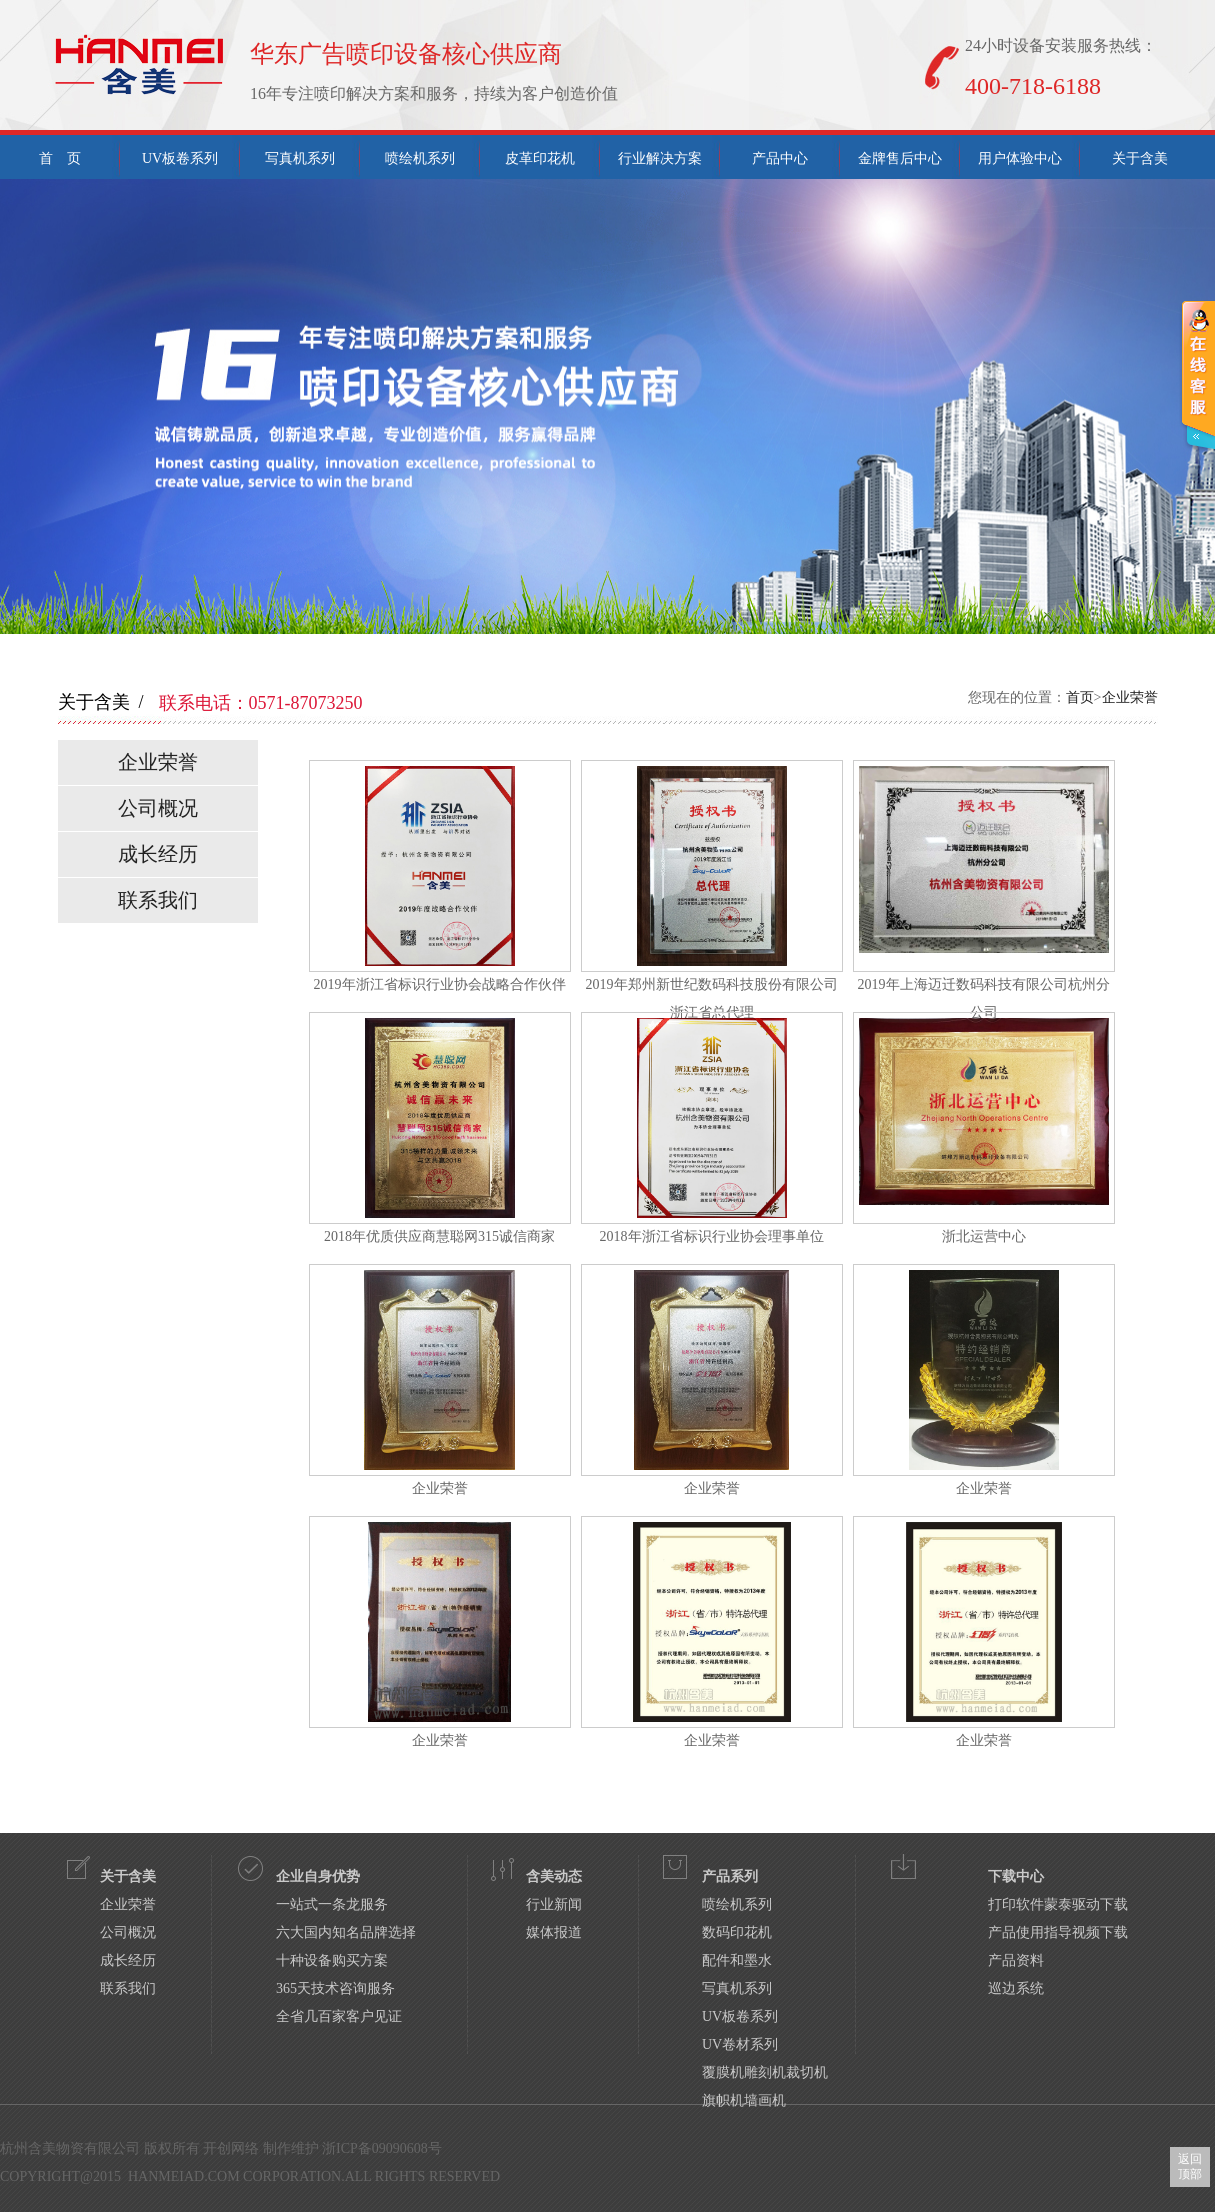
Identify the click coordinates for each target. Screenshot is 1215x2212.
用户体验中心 (1020, 158)
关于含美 (1140, 158)
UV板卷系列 (180, 158)
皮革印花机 (540, 158)
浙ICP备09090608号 (382, 2148)
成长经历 (158, 854)
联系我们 (158, 900)
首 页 (60, 158)
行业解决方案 (660, 158)
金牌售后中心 (900, 158)
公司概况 (158, 808)
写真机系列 (300, 158)
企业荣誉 (1130, 697)
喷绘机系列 (420, 158)
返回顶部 (1190, 2166)
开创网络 (231, 2148)
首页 (1080, 697)
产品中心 (780, 158)
